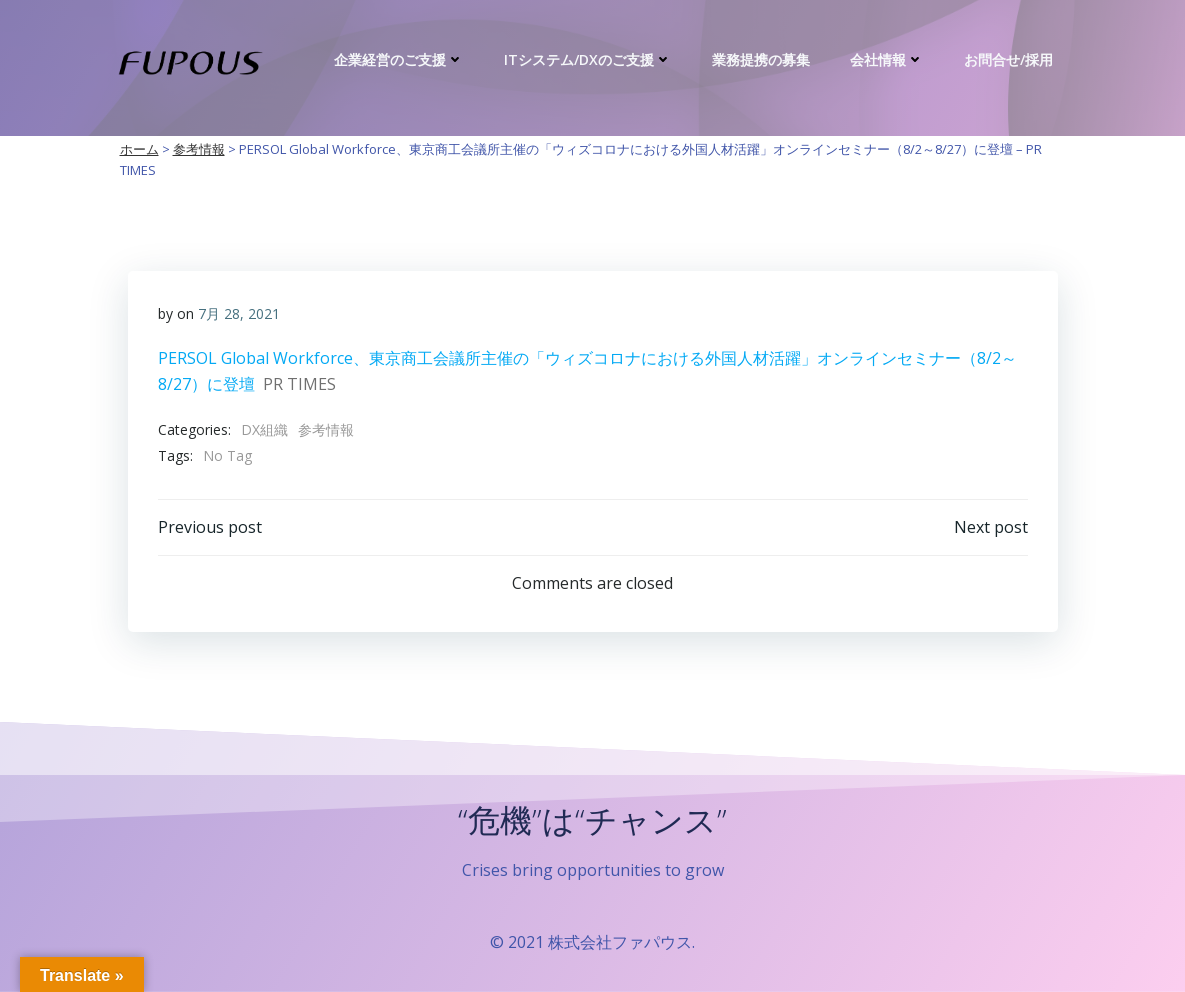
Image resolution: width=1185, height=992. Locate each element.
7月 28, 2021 (239, 313)
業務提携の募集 (761, 59)
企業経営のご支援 (399, 59)
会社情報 (887, 59)
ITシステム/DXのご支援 (588, 59)
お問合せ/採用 (1008, 59)
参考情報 (326, 429)
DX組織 (264, 429)
